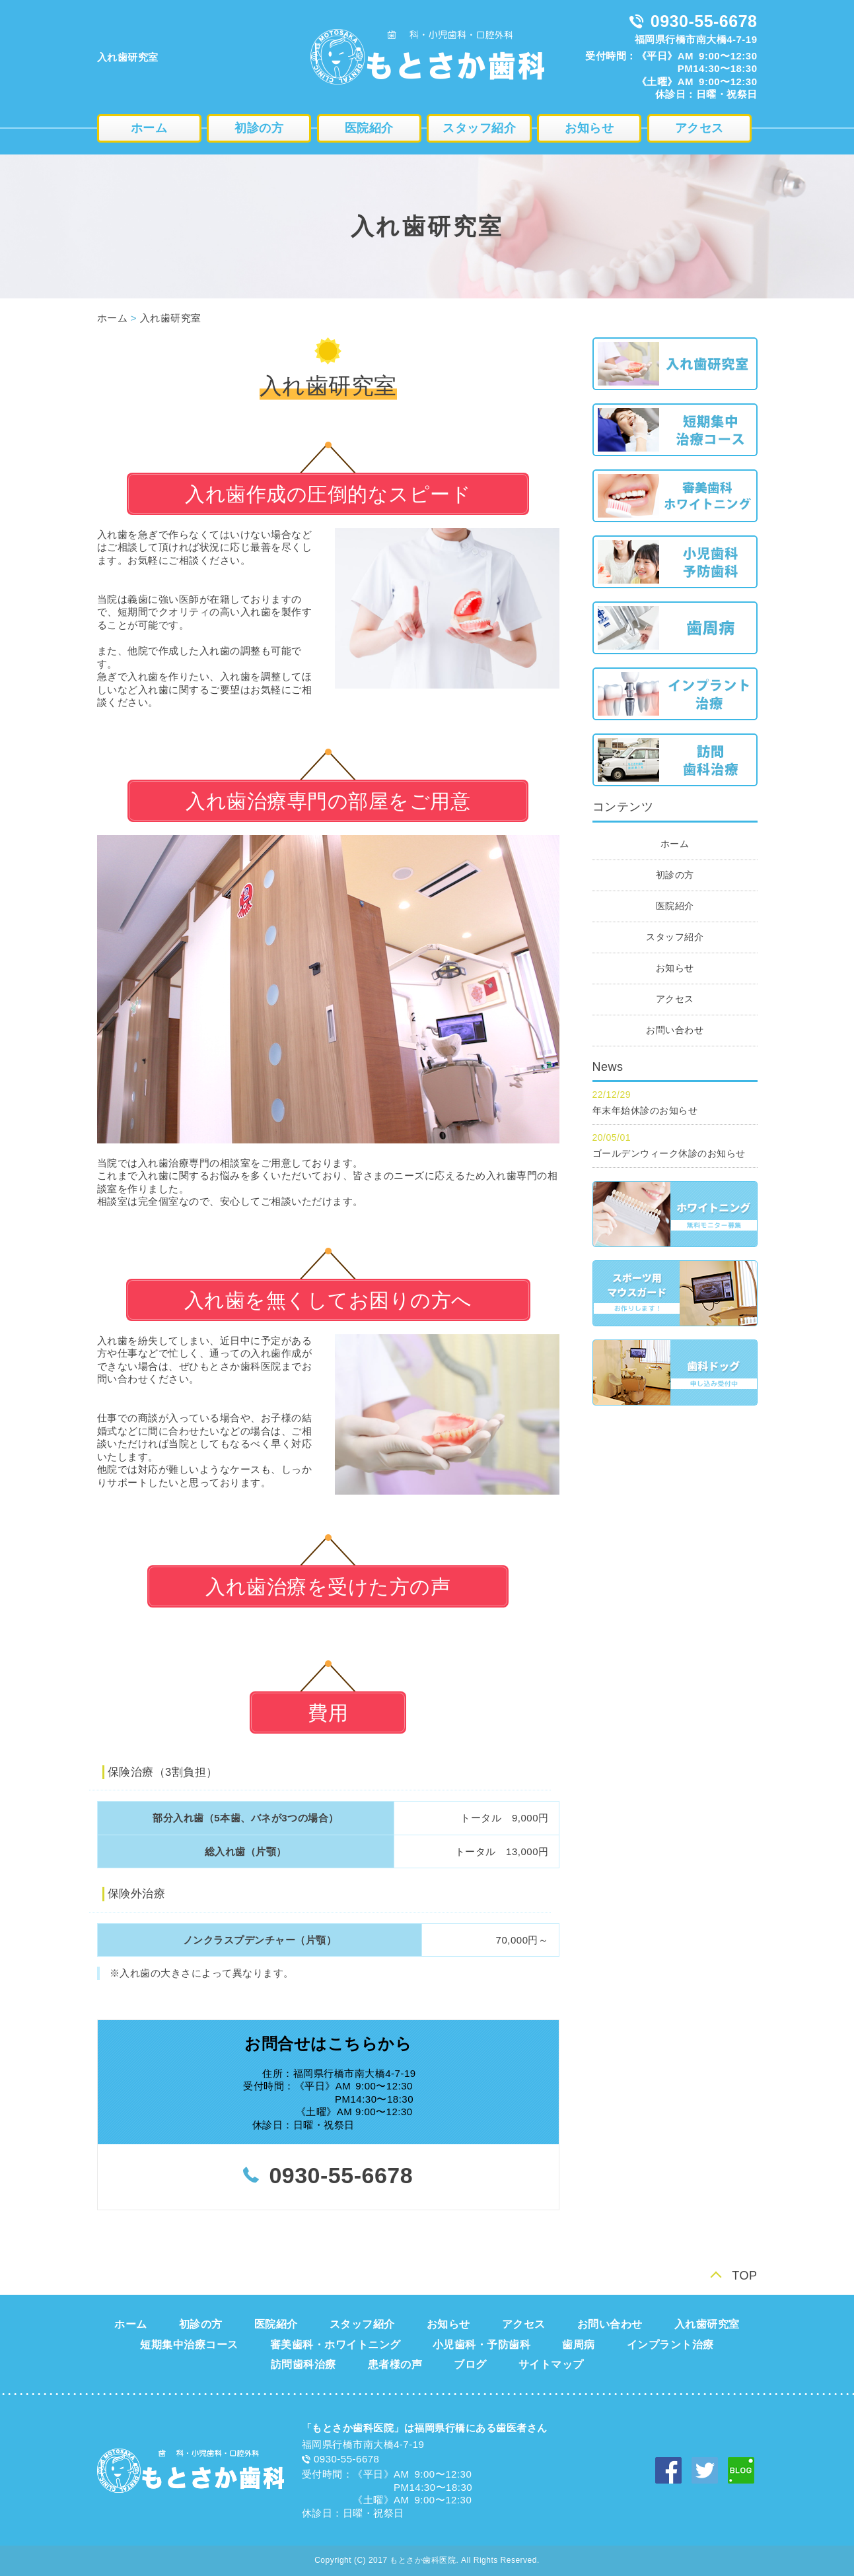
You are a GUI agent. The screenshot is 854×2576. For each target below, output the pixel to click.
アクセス (699, 128)
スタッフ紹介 (479, 128)
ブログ (470, 2364)
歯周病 (578, 2344)
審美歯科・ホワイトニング (335, 2344)
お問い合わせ (674, 1030)
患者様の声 (395, 2364)
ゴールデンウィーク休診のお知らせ (669, 1153)
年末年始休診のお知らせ (645, 1110)
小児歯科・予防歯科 (482, 2344)
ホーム (149, 128)
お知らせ (589, 128)
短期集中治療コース (189, 2344)
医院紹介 (369, 128)
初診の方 (258, 128)
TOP (744, 2275)
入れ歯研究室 (170, 317)
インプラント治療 (670, 2344)
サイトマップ (551, 2364)
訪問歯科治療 (303, 2364)
